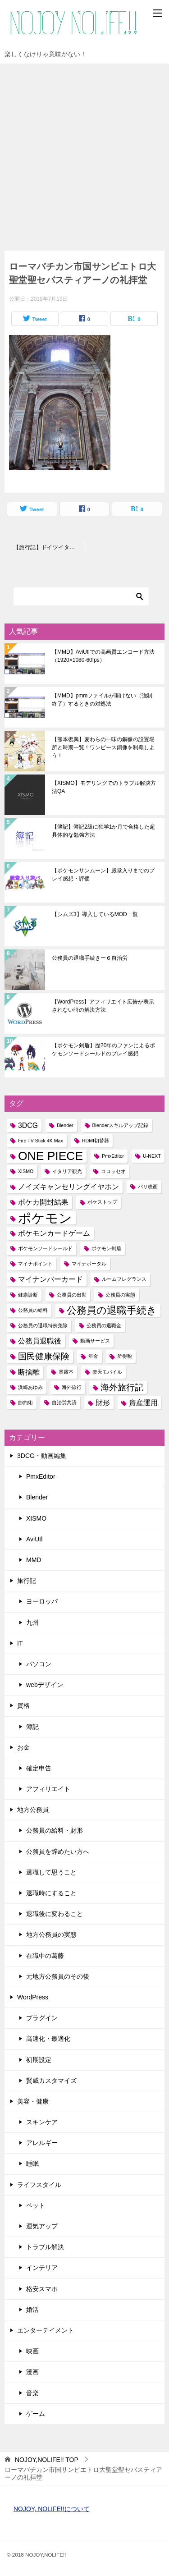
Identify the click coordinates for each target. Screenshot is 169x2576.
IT (20, 1643)
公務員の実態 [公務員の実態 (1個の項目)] (120, 1294)
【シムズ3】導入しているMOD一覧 (95, 914)
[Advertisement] (84, 152)
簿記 (32, 1726)
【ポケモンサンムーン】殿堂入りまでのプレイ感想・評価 (103, 874)
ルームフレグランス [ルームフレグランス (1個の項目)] (124, 1279)
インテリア (42, 2267)
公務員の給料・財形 (54, 1830)
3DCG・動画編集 (41, 1455)
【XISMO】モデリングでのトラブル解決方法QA (104, 787)
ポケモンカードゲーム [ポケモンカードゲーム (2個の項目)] (54, 1233)
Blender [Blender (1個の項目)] (65, 1125)
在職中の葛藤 (45, 1955)
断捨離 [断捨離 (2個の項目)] (29, 1372)
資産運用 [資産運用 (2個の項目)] (143, 1403)
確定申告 (38, 1768)
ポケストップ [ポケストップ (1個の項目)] (102, 1202)
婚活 (32, 2309)
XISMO (36, 1518)
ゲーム (35, 2413)
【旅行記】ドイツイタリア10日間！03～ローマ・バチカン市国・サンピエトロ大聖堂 (49, 547)
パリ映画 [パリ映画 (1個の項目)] (148, 1186)
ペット (35, 2205)
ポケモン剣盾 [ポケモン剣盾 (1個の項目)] (106, 1248)
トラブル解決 (45, 2247)
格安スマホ (42, 2288)
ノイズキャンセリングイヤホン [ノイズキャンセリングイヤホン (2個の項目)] (68, 1187)
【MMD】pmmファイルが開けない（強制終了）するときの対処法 (102, 699)
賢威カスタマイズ (51, 2080)
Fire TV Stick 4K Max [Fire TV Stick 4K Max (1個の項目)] (40, 1140)
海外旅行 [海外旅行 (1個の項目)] (72, 1387)
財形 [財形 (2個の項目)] (103, 1403)
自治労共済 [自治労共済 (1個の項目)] (64, 1402)
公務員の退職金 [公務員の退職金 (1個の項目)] (104, 1325)
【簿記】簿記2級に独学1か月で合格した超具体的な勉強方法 (103, 831)
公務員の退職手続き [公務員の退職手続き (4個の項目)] (112, 1310)
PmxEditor (40, 1476)
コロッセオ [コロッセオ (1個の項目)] (113, 1171)
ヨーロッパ (42, 1601)
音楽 (32, 2393)
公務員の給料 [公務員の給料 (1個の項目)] (33, 1310)
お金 (23, 1747)
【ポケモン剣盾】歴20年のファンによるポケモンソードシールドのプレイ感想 (103, 1049)
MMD (33, 1559)
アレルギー (42, 2142)
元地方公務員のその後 (57, 1976)
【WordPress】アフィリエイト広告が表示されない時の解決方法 (103, 1006)
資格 (23, 1705)
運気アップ (42, 2226)
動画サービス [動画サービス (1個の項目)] (95, 1340)
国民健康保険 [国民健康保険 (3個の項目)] (43, 1356)
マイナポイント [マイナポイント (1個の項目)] (35, 1263)
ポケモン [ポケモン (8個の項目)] (45, 1217)
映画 (32, 2351)
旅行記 (26, 1580)
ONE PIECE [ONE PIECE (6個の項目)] (50, 1156)
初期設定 (38, 2059)
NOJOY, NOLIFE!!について (52, 2508)
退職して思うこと (51, 1872)
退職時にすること (51, 1893)
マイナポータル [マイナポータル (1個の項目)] (89, 1263)
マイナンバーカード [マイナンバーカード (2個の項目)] (50, 1279)
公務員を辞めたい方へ (57, 1851)
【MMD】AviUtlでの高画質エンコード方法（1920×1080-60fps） (103, 656)
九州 (32, 1622)
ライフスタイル (39, 2184)
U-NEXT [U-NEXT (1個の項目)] (152, 1156)
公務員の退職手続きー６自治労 (90, 958)
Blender (37, 1497)
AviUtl (34, 1539)
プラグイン (42, 2017)
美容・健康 (33, 2101)
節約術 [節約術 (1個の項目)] (25, 1402)
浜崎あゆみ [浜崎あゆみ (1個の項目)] (30, 1387)
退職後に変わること (54, 1913)
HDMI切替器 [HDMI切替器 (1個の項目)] (95, 1140)
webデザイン (44, 1684)
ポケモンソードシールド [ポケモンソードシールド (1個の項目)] (45, 1248)
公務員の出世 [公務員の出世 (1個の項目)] (72, 1294)
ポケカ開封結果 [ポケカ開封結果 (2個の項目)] (43, 1202)
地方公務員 (33, 1809)
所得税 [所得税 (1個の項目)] (124, 1356)
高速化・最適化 (48, 2038)
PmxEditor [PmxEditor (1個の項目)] (113, 1156)
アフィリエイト (48, 1788)
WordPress (32, 1997)
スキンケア (42, 2122)
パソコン (38, 1664)
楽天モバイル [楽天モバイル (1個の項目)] (107, 1372)
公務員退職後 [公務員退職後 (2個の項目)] (39, 1341)
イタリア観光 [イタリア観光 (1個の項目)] (67, 1171)
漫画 (32, 2371)
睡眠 (32, 2163)
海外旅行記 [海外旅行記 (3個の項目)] (121, 1387)
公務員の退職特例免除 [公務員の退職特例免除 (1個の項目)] (43, 1325)
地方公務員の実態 (51, 1934)
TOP (46, 2459)
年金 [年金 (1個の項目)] (93, 1356)
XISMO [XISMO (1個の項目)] (25, 1171)
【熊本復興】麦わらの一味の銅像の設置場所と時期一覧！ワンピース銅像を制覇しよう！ (103, 747)
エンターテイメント (45, 2330)
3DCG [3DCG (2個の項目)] (28, 1125)
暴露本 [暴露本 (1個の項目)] (66, 1372)
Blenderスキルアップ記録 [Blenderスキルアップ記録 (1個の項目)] (120, 1125)
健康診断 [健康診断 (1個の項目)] (28, 1294)
